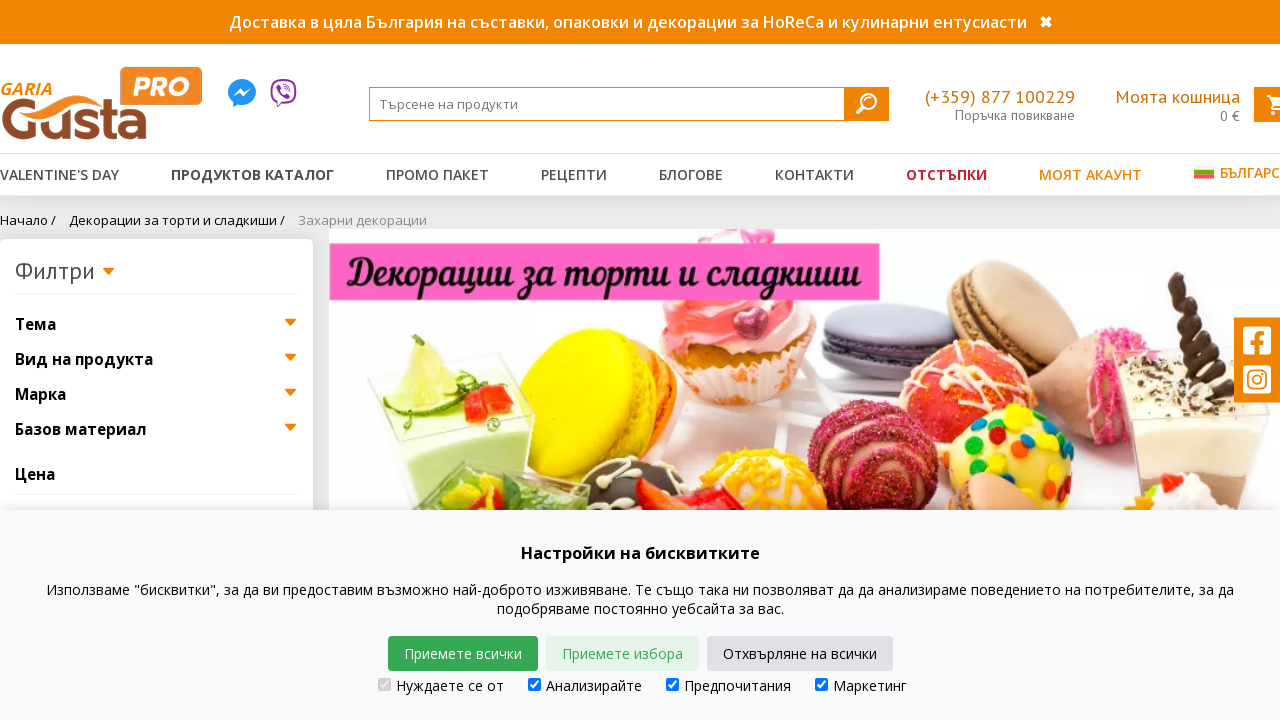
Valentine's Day (59, 174)
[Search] (629, 104)
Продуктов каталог (252, 174)
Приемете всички (463, 653)
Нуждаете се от (441, 685)
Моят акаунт (1090, 174)
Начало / (28, 220)
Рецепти (574, 174)
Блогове (691, 174)
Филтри (65, 272)
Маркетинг (861, 685)
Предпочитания (728, 685)
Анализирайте (585, 685)
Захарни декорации (362, 220)
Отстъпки (946, 174)
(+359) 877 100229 (1000, 96)
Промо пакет (437, 174)
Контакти (814, 174)
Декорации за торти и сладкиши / (177, 220)
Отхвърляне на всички (800, 653)
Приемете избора (622, 653)
